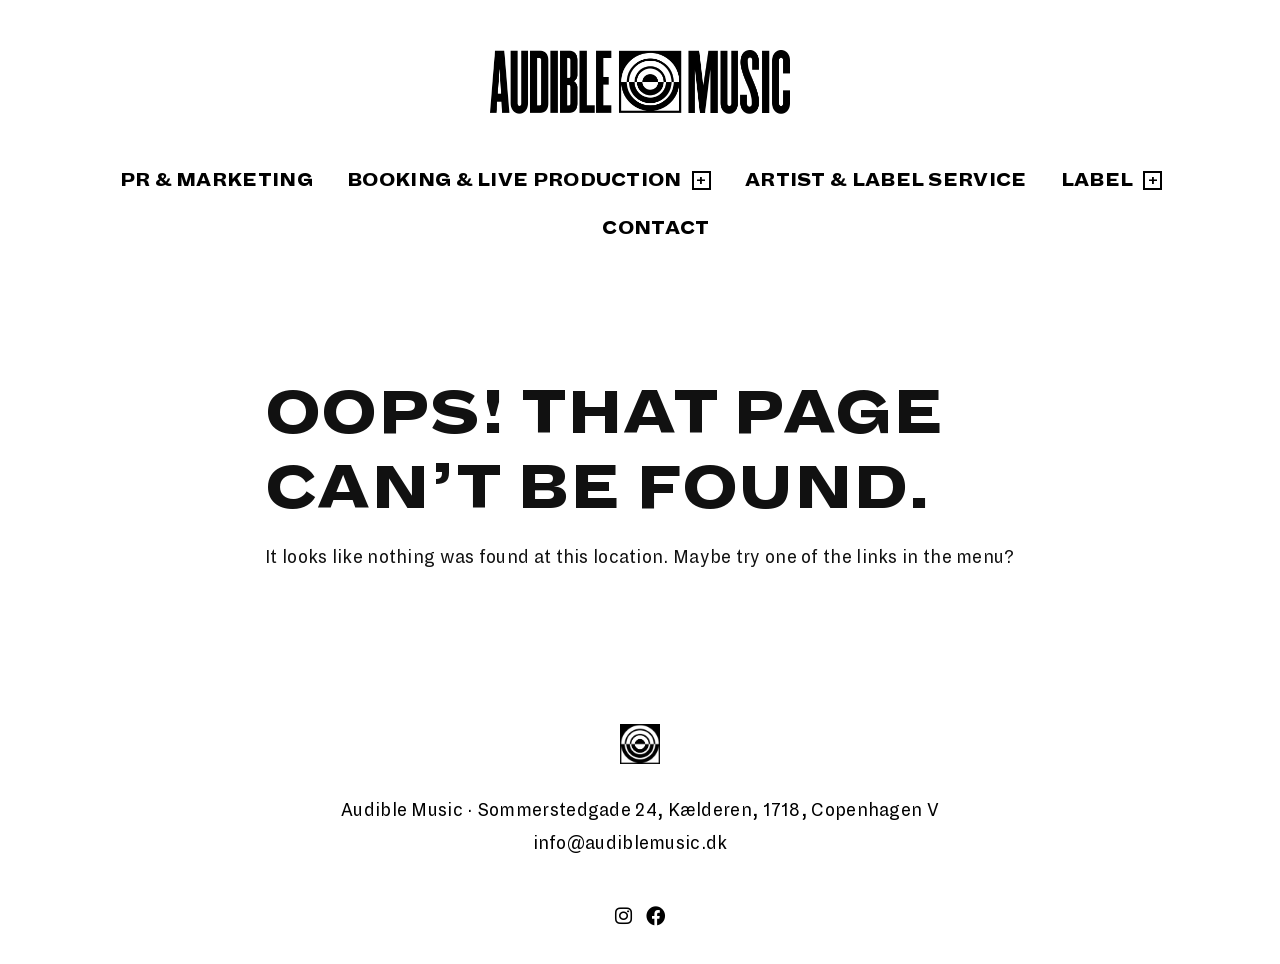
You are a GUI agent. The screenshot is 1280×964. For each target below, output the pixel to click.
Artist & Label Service (886, 180)
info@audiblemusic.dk (630, 843)
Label (1097, 180)
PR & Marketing (216, 180)
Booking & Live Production (514, 180)
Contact (655, 228)
